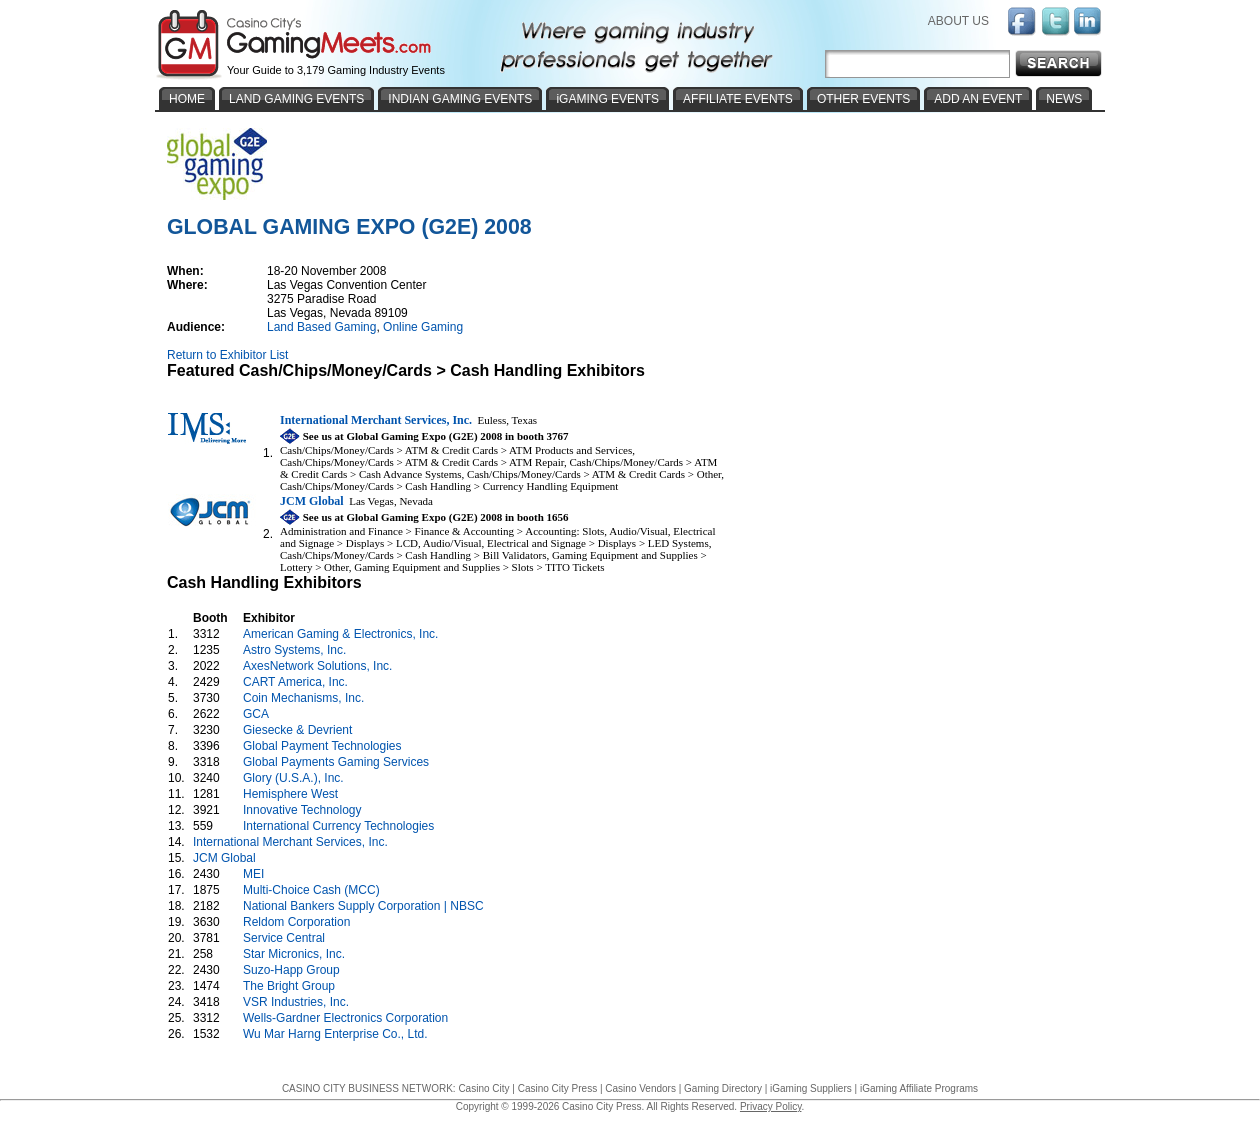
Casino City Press (557, 1088)
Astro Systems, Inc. (294, 650)
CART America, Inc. (295, 682)
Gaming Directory (723, 1088)
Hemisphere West (290, 794)
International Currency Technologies (338, 826)
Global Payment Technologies (322, 746)
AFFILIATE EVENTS (738, 99)
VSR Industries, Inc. (296, 1002)
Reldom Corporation (296, 922)
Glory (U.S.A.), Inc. (293, 778)
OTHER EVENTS (863, 99)
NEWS (1064, 99)
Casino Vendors (640, 1088)
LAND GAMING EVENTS (296, 99)
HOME (187, 99)
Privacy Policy (771, 1106)
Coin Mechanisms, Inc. (303, 698)
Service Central (284, 938)
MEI (253, 874)
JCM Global (224, 858)
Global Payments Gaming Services (336, 762)
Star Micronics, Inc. (294, 954)
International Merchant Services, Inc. (290, 842)
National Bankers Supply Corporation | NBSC (363, 906)
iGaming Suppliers (811, 1088)
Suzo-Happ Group (291, 970)
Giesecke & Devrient (297, 730)
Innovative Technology (302, 810)
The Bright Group (289, 986)
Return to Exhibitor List (227, 355)
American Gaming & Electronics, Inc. (340, 634)
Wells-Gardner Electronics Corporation (345, 1018)
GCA (255, 714)
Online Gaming (423, 327)
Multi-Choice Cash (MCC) (311, 890)
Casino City (483, 1088)
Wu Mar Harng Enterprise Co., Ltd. (335, 1034)
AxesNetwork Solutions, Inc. (317, 666)
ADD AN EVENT (978, 99)
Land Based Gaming (321, 327)
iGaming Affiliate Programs (919, 1088)
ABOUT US (958, 21)
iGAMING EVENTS (607, 99)
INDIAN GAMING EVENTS (460, 99)
